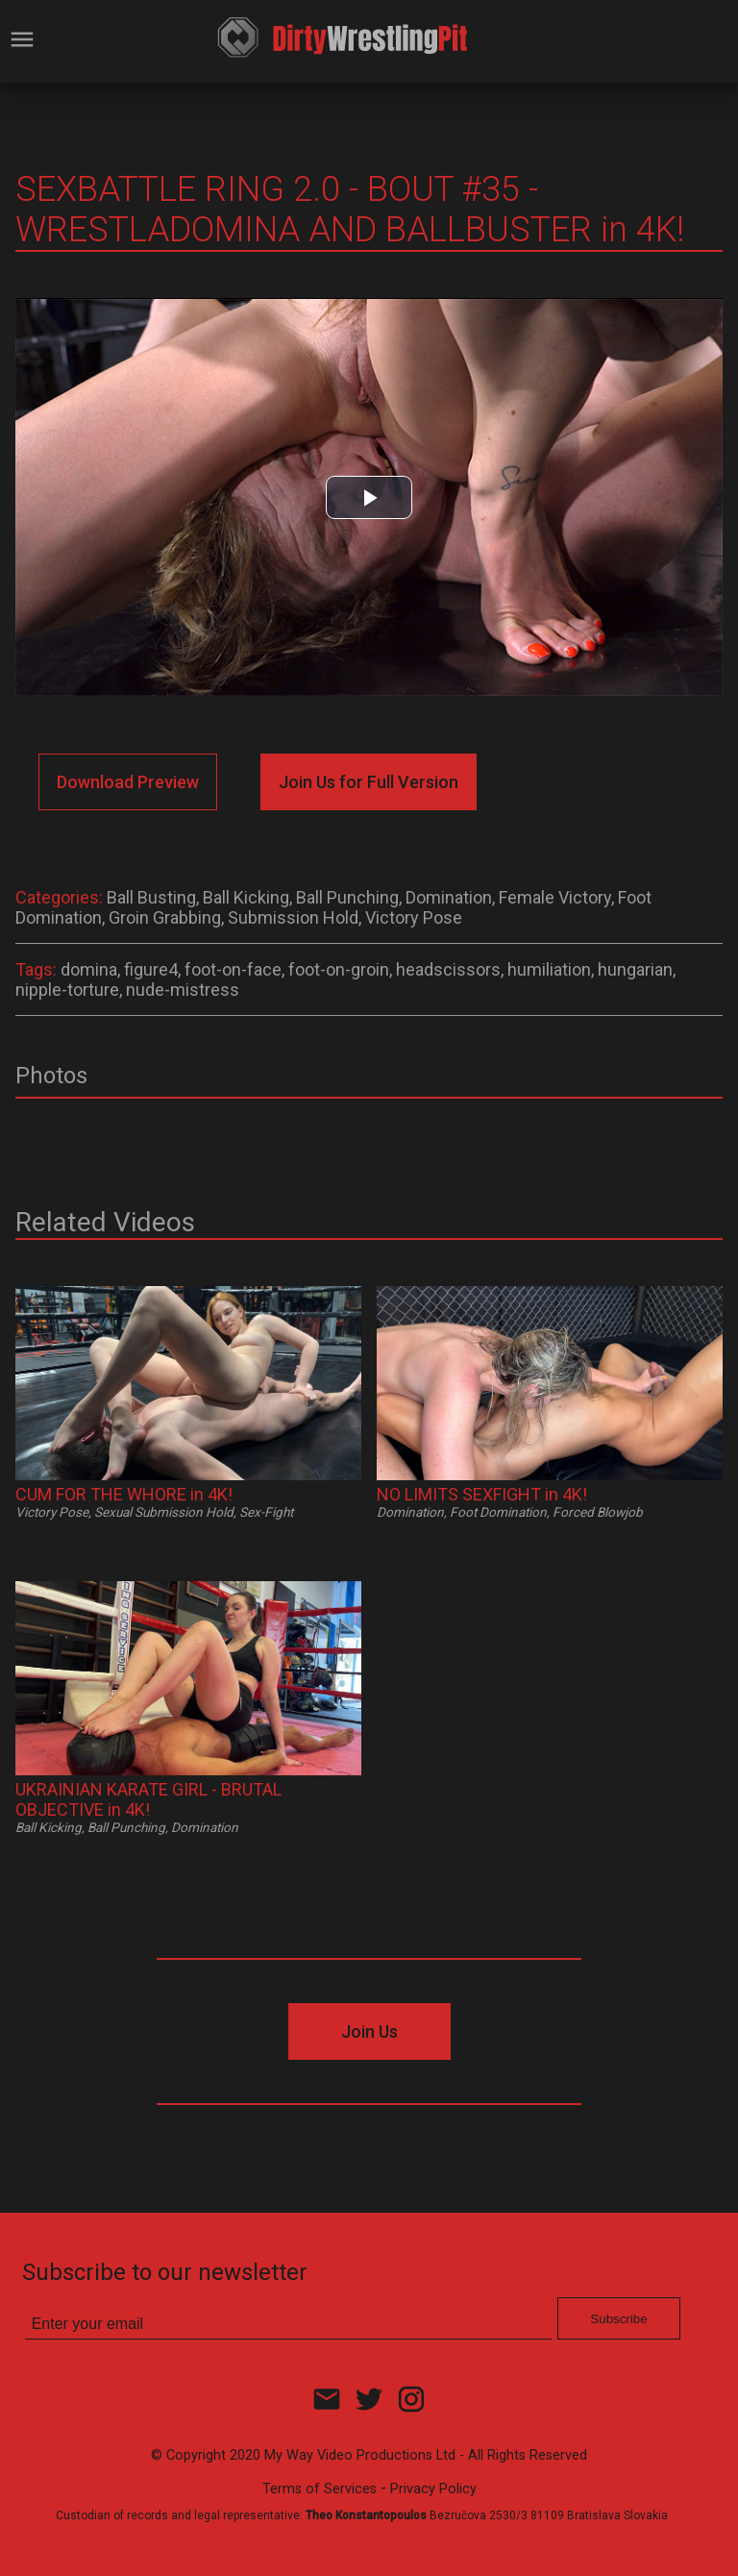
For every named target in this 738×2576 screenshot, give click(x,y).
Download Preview (128, 782)
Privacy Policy (433, 2489)
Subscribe (618, 2319)
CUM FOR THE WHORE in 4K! (124, 1494)
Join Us (369, 2031)
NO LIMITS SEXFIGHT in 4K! (482, 1494)
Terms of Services (319, 2489)
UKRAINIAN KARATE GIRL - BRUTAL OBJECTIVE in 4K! (148, 1799)
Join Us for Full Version (368, 782)
